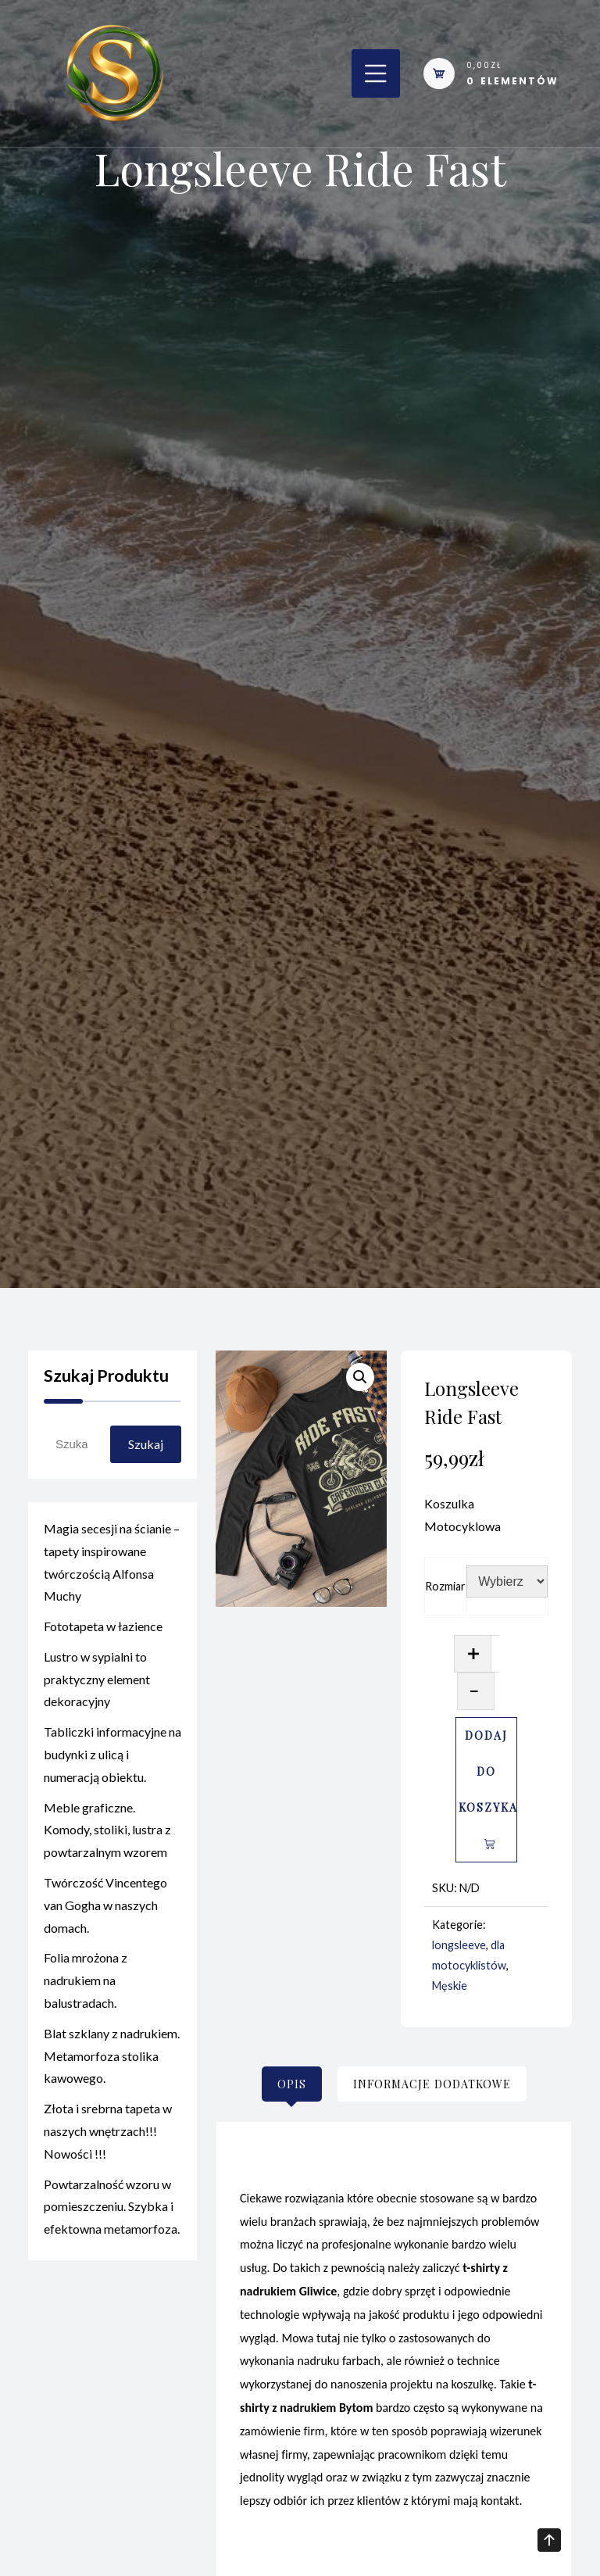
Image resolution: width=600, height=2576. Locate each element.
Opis (291, 2084)
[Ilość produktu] (495, 1654)
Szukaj (145, 1443)
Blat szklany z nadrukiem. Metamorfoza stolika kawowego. (112, 2059)
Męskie (449, 1985)
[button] (360, 1377)
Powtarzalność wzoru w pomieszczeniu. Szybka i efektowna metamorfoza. (112, 2210)
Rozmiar (445, 1586)
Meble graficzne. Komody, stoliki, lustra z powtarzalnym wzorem (107, 1833)
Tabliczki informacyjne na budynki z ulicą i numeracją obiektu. (112, 1757)
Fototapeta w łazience (103, 1629)
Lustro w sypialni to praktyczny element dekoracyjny (97, 1682)
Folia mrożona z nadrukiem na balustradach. (85, 1983)
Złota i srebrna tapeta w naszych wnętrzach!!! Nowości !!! (108, 2134)
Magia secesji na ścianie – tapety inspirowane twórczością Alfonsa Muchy (112, 1565)
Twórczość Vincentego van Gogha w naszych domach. (105, 1908)
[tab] (292, 2084)
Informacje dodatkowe (432, 2084)
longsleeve (459, 1945)
